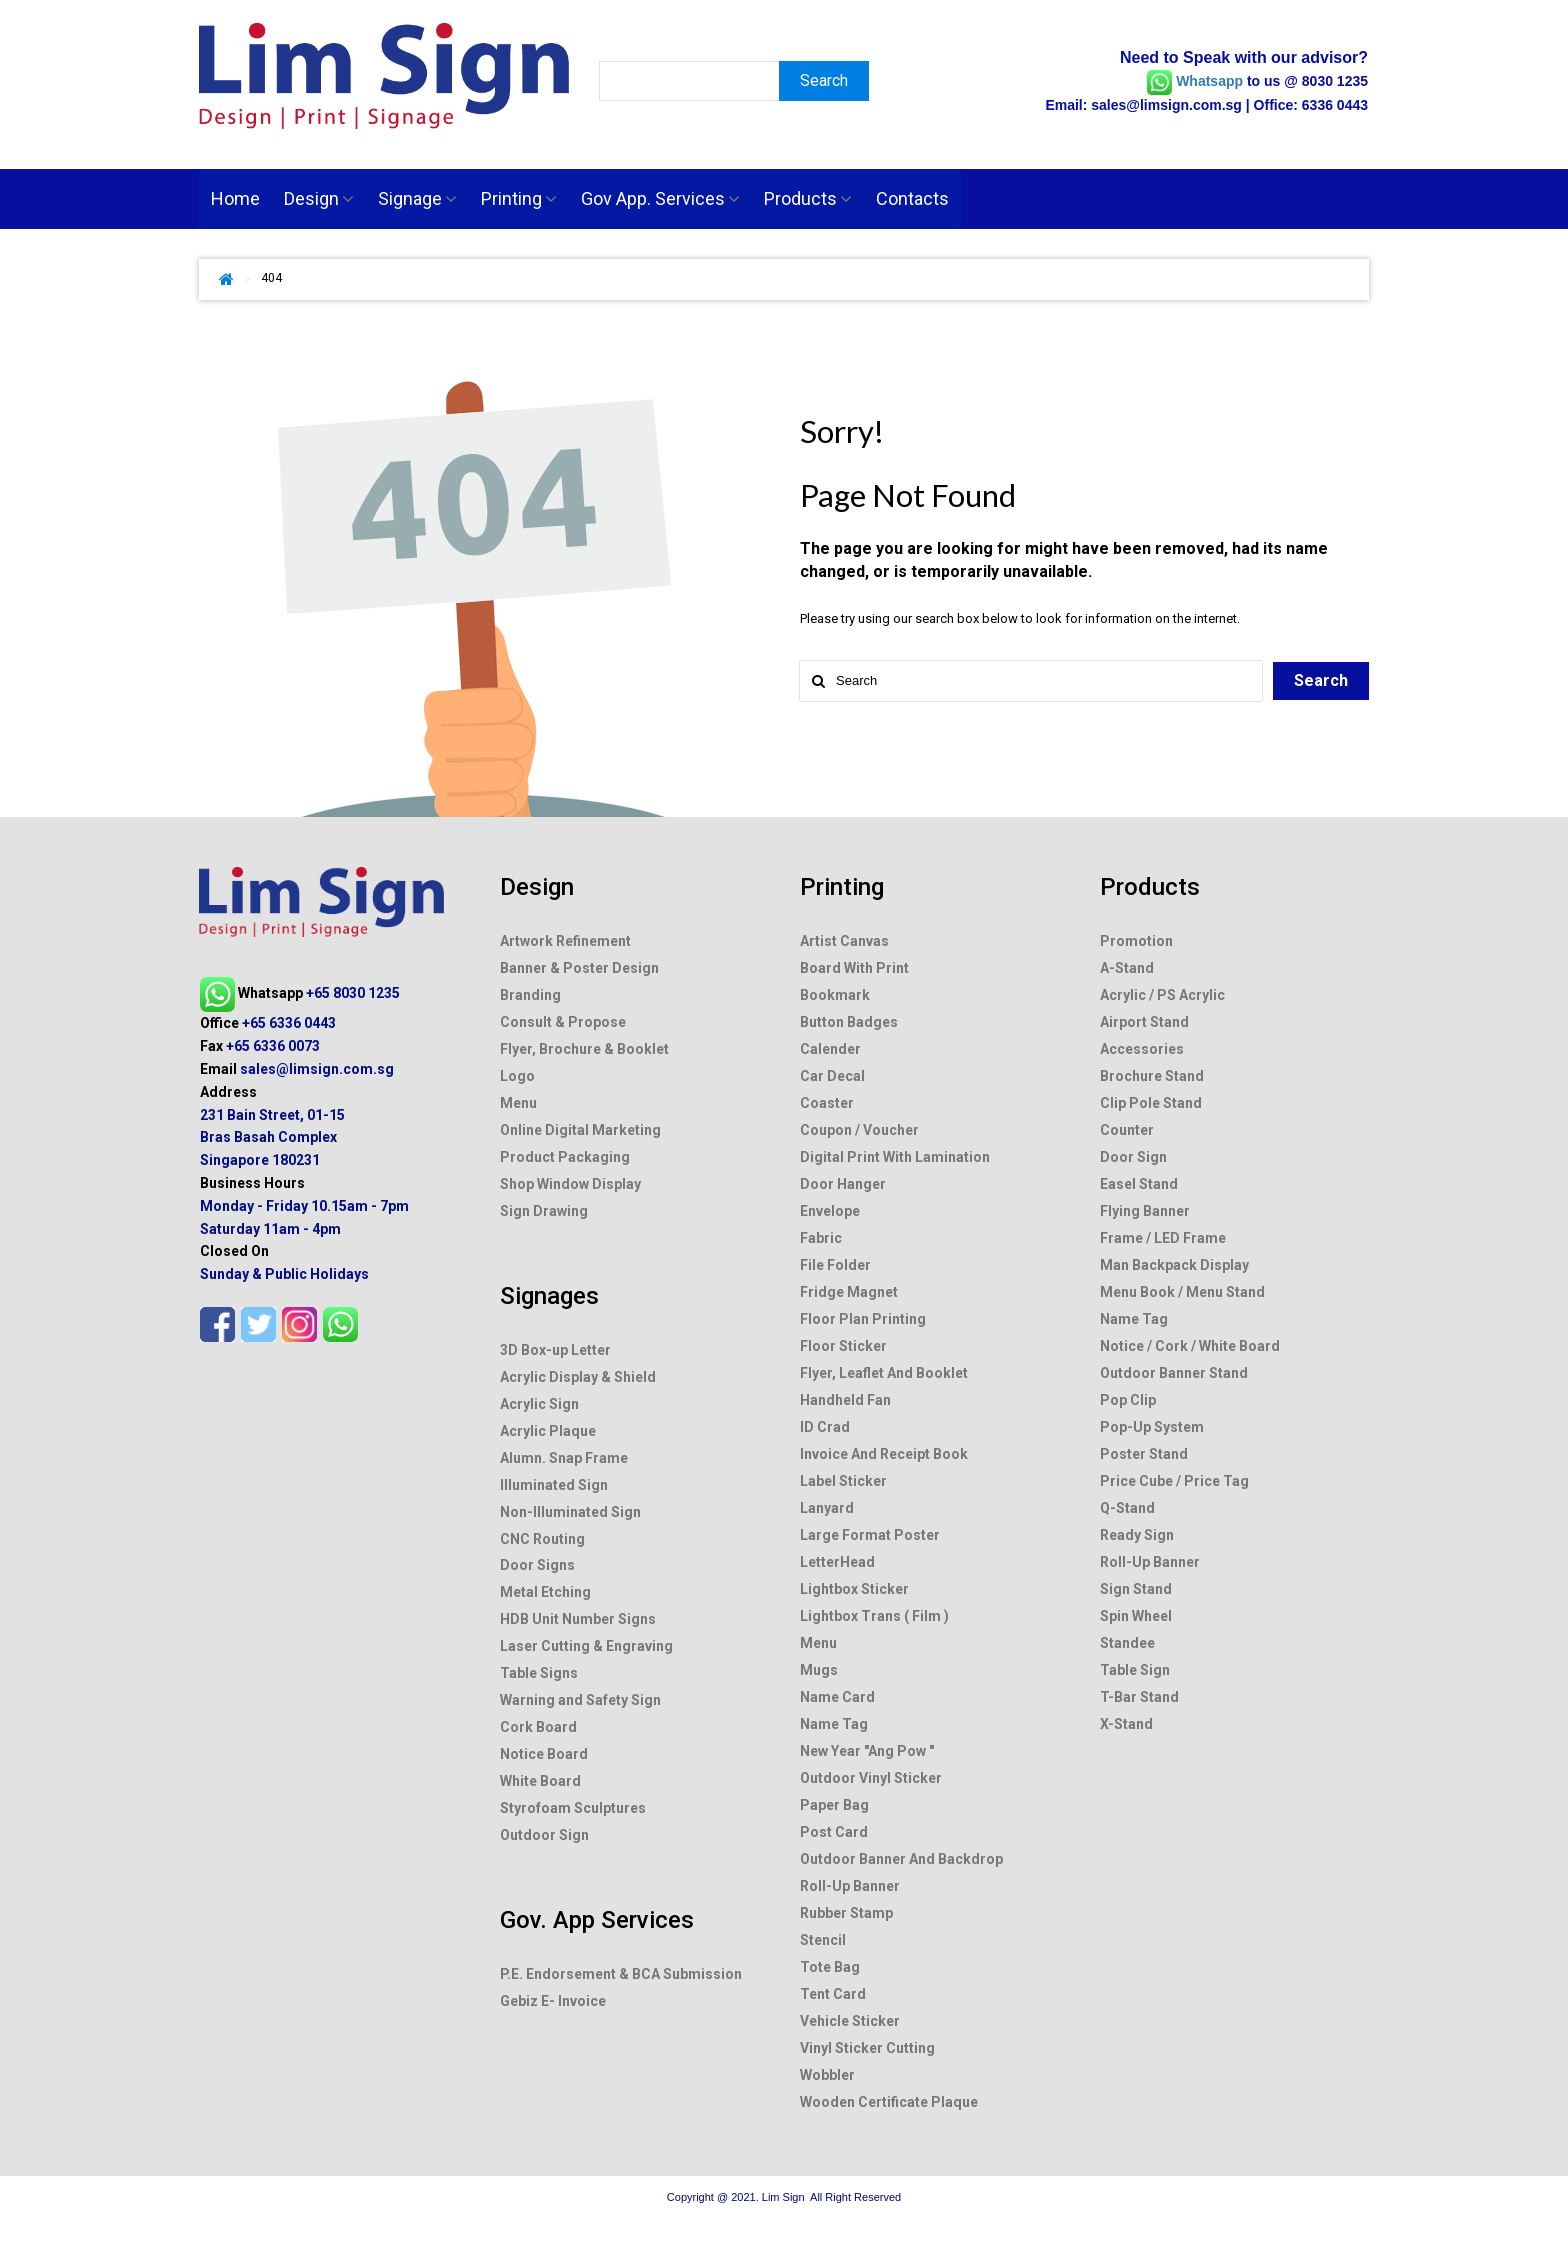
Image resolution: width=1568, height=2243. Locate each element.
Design (319, 198)
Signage (417, 198)
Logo (517, 1237)
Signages (549, 1434)
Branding (530, 1169)
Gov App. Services (660, 198)
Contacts (912, 198)
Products (808, 198)
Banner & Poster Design (579, 1146)
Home (235, 198)
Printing (519, 198)
